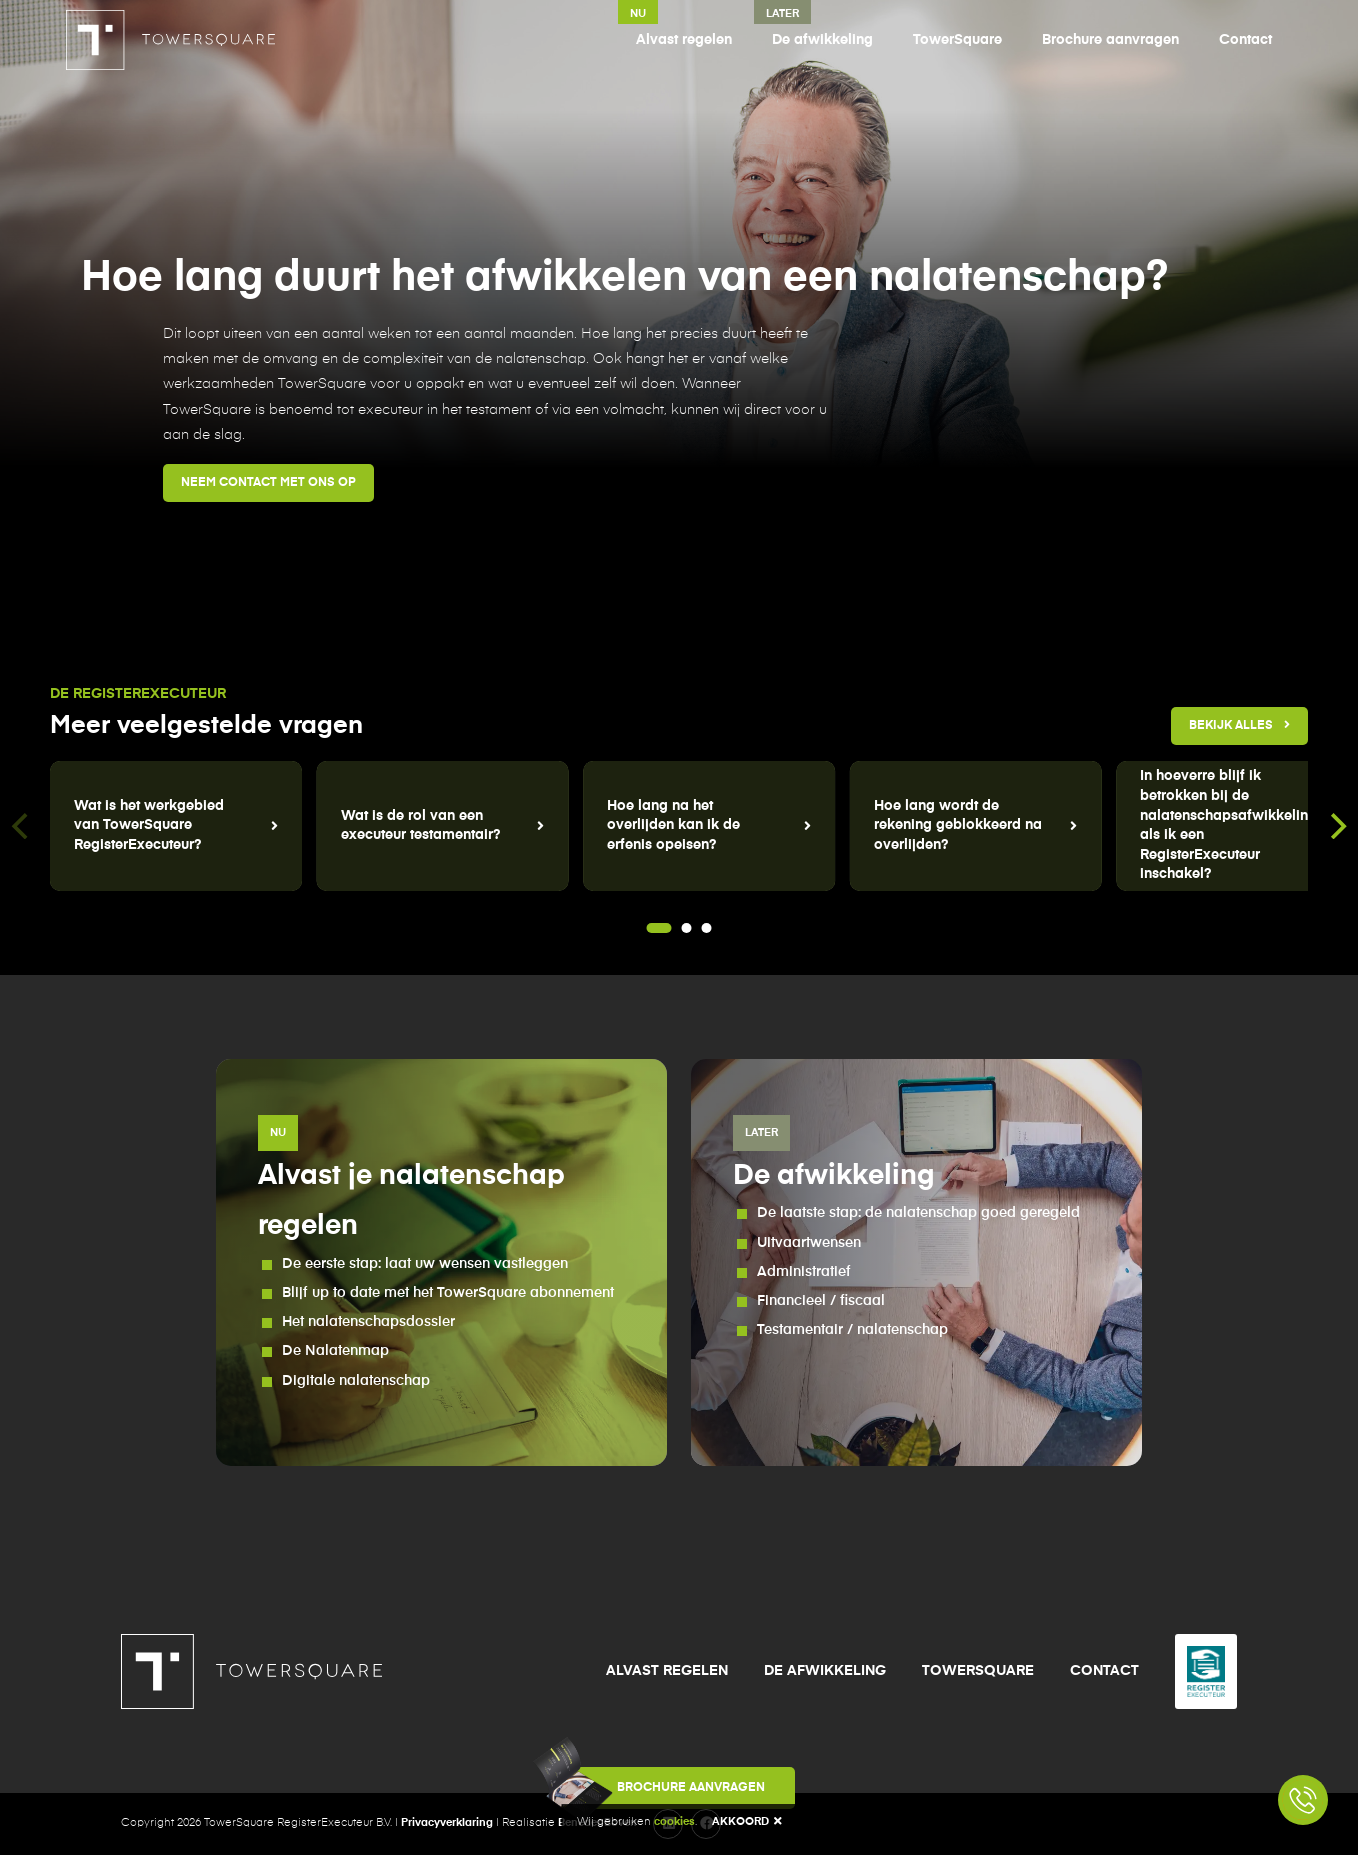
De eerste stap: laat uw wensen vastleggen (425, 1264)
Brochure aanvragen (1110, 40)
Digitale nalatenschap (356, 1381)
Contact (1245, 40)
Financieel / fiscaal (821, 1301)
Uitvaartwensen (809, 1243)
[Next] (1336, 826)
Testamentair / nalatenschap (852, 1330)
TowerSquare (957, 40)
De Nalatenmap (335, 1351)
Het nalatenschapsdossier (368, 1322)
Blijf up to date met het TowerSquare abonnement (448, 1293)
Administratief (804, 1272)
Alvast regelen (684, 40)
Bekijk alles (1239, 725)
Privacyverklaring (447, 1822)
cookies (674, 1821)
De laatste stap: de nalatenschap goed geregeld (918, 1213)
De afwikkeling (822, 40)
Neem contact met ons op (268, 483)
